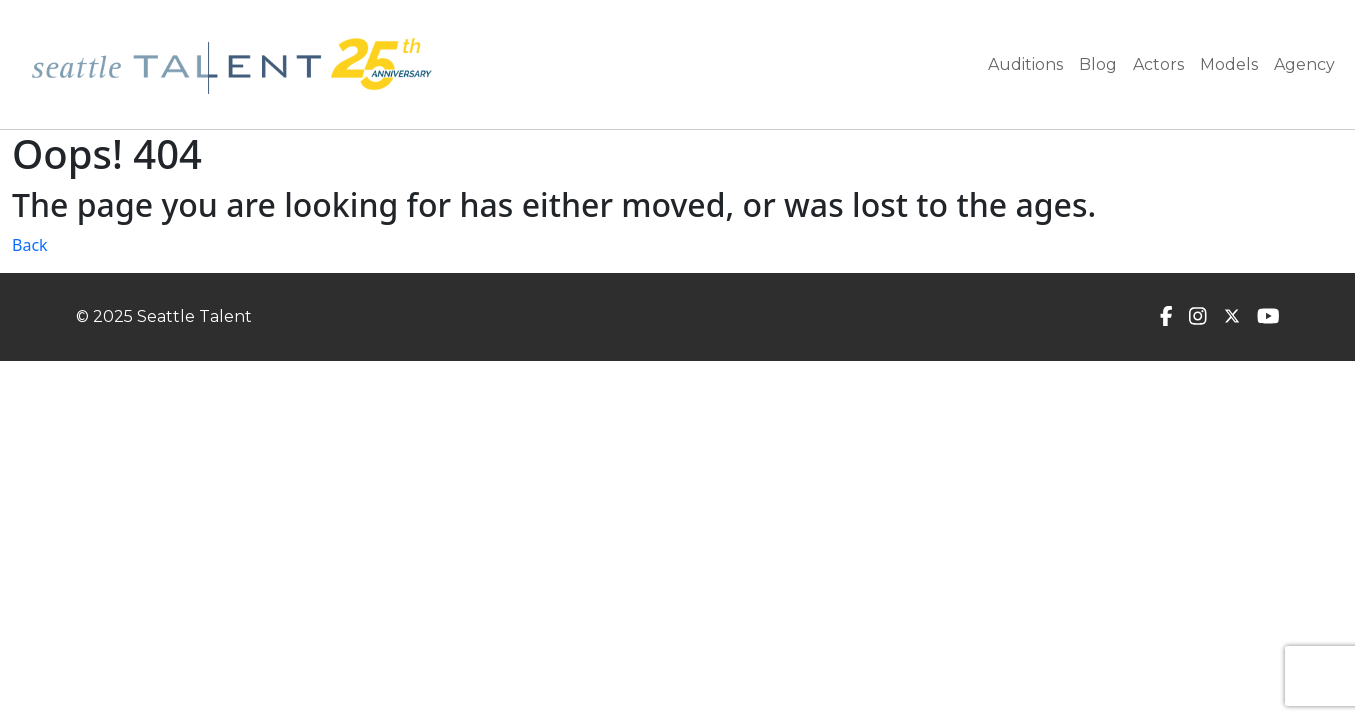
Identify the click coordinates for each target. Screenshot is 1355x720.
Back (30, 245)
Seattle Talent (194, 316)
